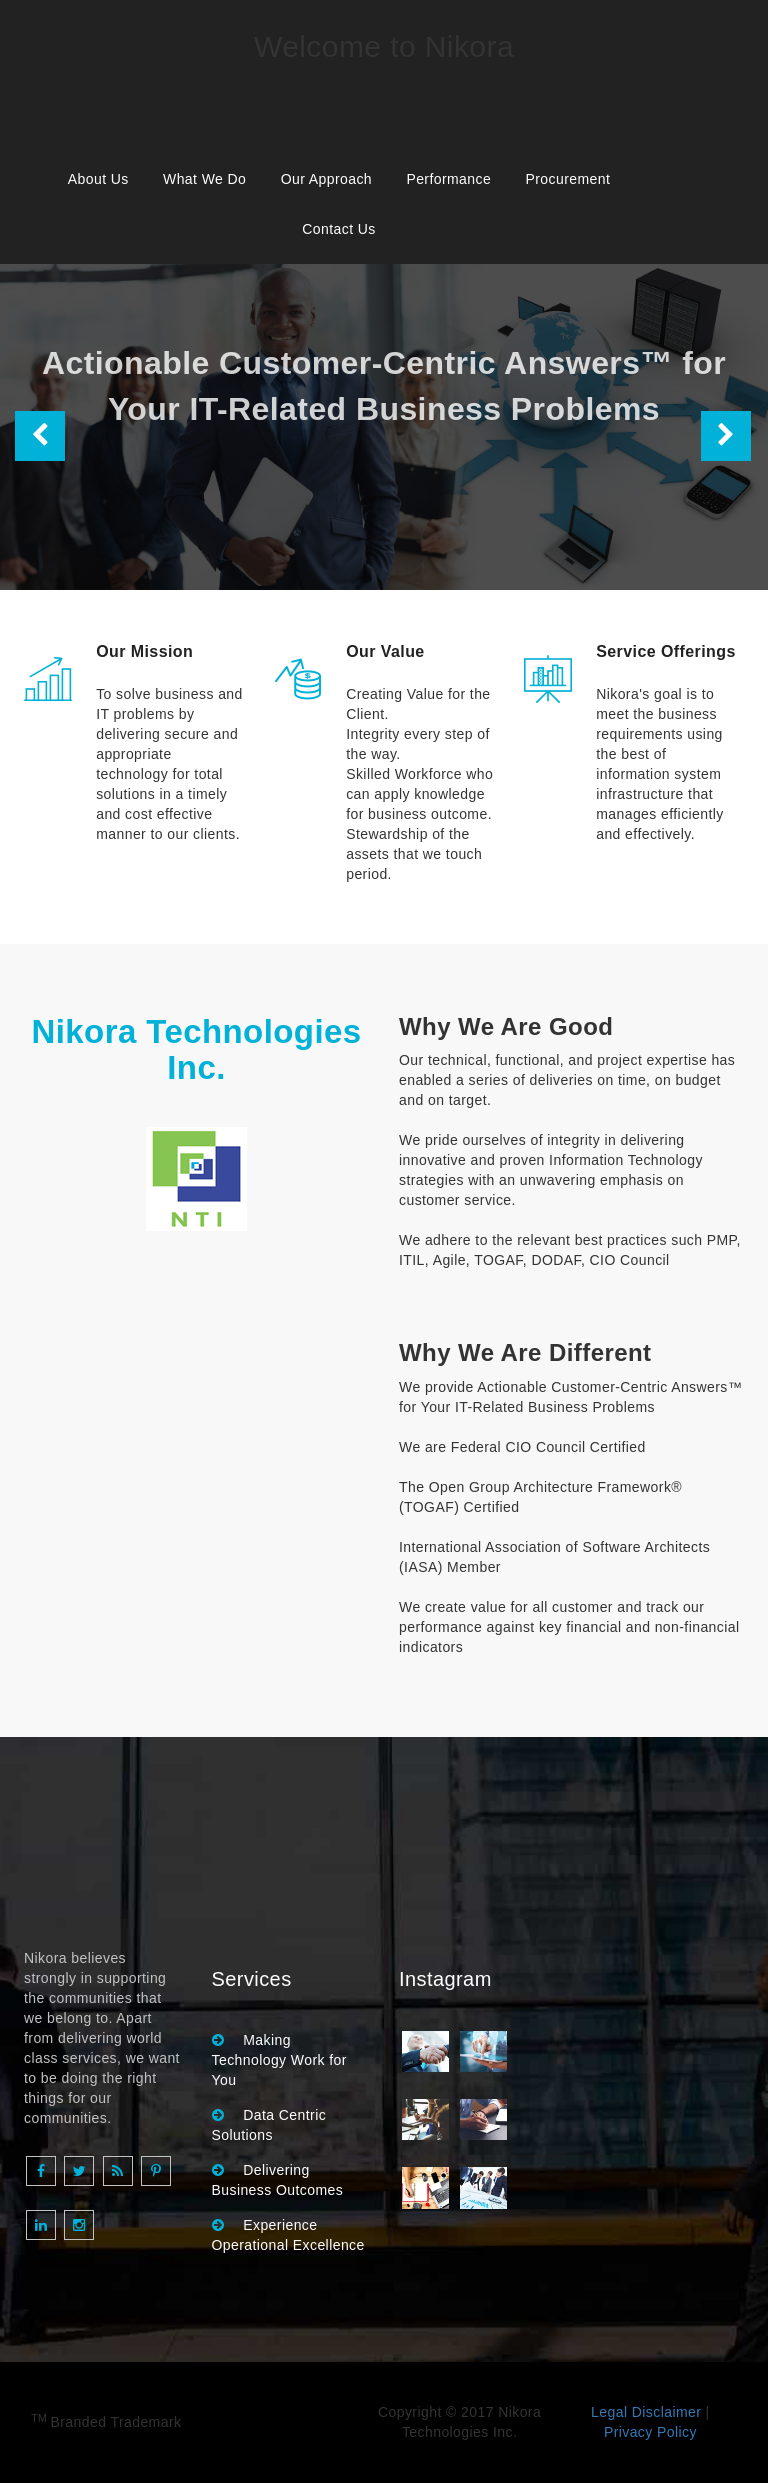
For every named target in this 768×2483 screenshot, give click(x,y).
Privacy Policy (650, 2432)
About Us (98, 179)
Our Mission (144, 651)
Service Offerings (666, 651)
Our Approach (326, 179)
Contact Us (338, 229)
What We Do (204, 179)
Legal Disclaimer (646, 2412)
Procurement (567, 179)
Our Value (385, 651)
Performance (448, 179)
